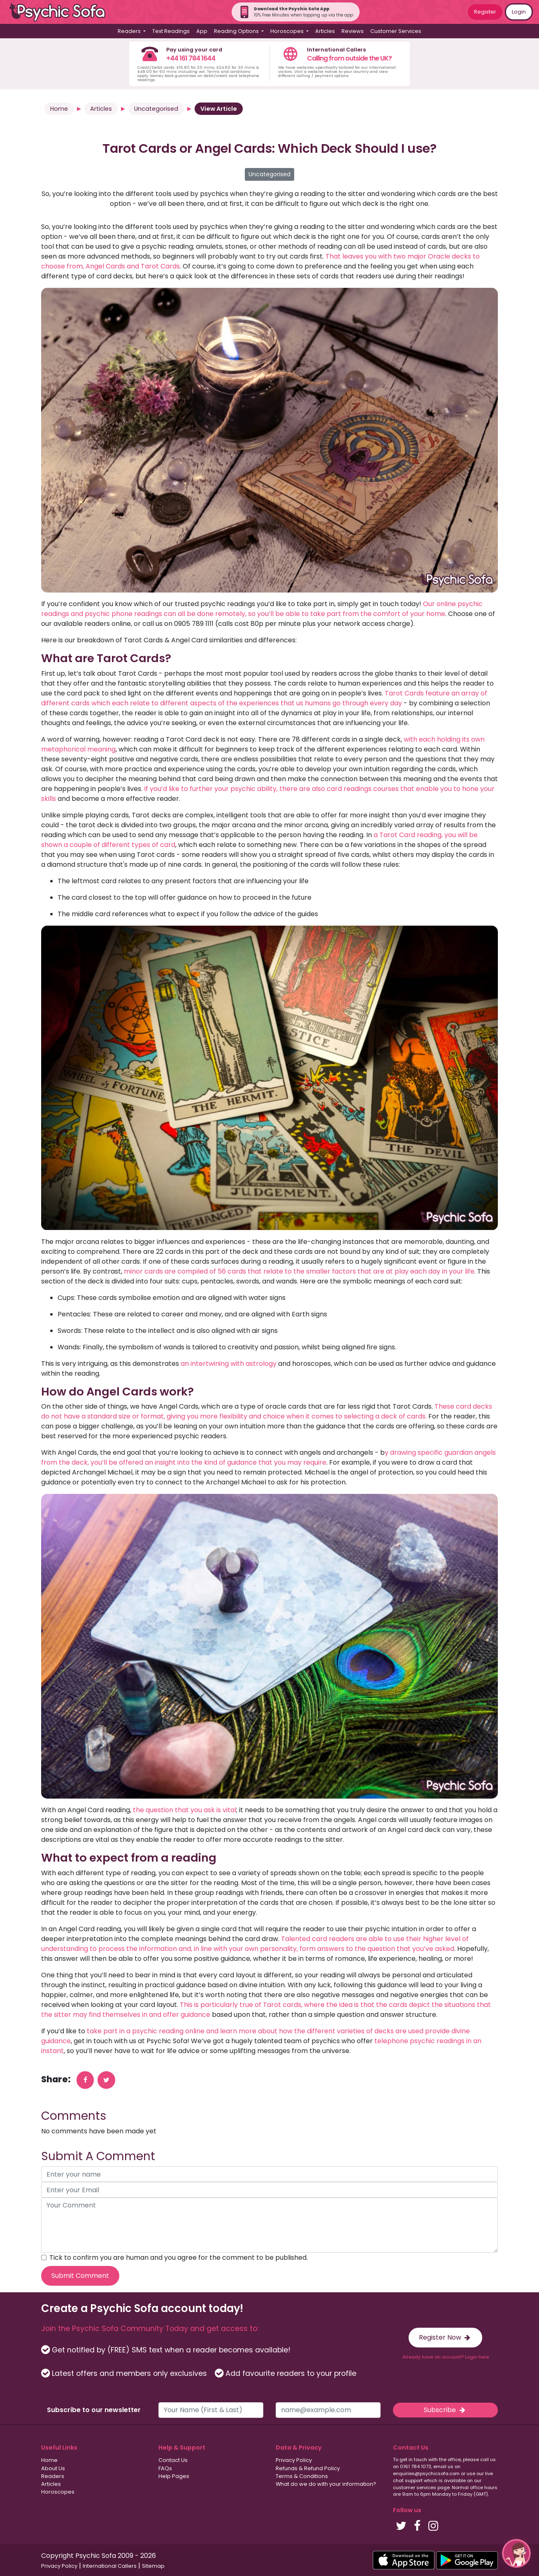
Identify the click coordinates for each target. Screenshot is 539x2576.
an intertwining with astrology (228, 1363)
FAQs (165, 2468)
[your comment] (269, 2225)
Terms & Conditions (302, 2476)
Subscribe (445, 2410)
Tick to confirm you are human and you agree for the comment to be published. (178, 2257)
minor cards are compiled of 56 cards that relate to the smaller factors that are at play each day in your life (299, 1271)
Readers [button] (130, 31)
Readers (52, 2476)
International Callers (110, 2565)
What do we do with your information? (326, 2483)
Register (485, 12)
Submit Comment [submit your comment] (80, 2275)
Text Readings (171, 31)
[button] (516, 2553)
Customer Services (395, 31)
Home (59, 109)
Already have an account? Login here (445, 2357)
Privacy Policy (294, 2460)
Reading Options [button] (237, 31)
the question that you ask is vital (184, 1810)
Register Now (445, 2337)
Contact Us (173, 2460)
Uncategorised (156, 109)
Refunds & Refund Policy (308, 2468)
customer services (414, 2487)
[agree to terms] (43, 2257)
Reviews (353, 31)
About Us (53, 2468)
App (201, 31)
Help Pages (173, 2476)
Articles (325, 31)
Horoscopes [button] (287, 31)
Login (519, 12)
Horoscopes (57, 2491)
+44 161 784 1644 (190, 58)
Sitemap (153, 2565)
